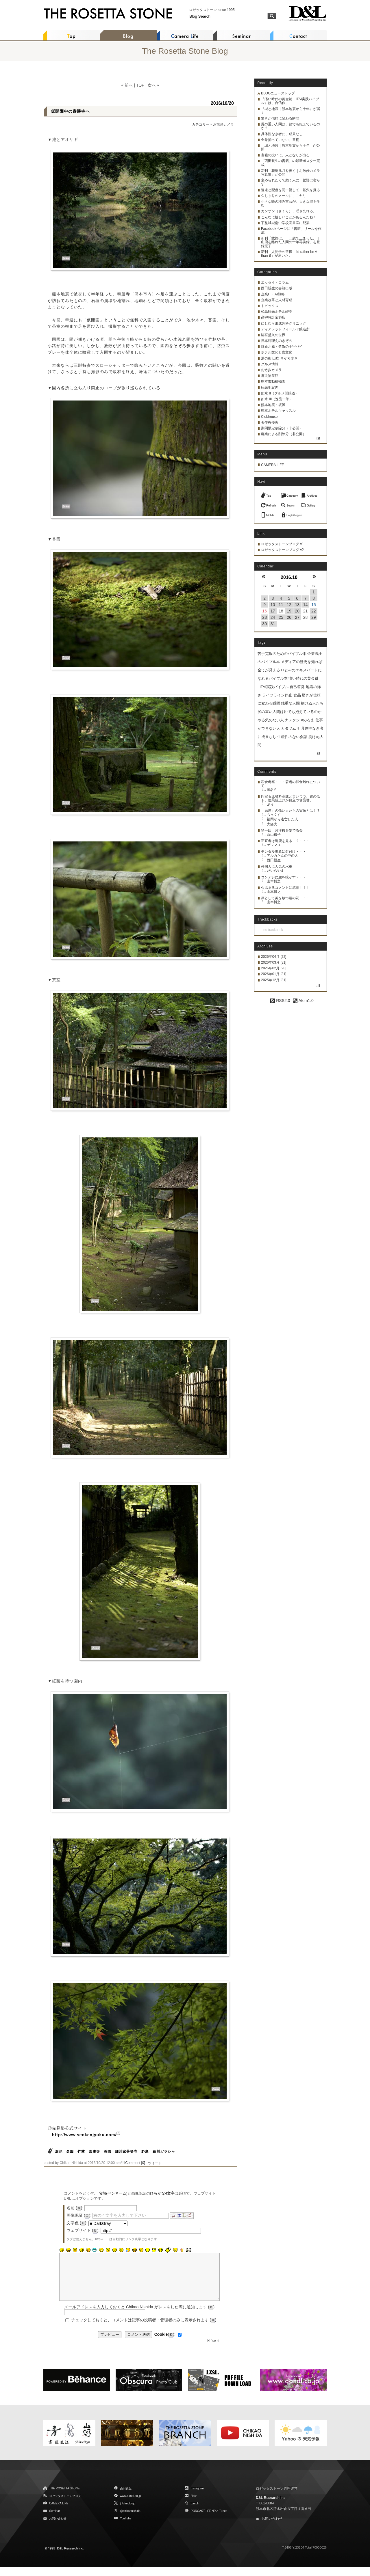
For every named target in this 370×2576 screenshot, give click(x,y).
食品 (297, 695)
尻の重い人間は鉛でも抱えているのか (289, 711)
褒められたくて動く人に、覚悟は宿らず (290, 182)
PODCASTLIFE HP (203, 2519)
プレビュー (109, 2343)
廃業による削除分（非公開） (283, 434)
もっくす (274, 815)
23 (264, 617)
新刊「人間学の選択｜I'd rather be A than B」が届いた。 (289, 254)
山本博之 (274, 881)
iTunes (223, 2519)
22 (313, 611)
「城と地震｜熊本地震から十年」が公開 (290, 147)
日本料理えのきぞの (276, 341)
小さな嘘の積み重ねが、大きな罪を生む (290, 203)
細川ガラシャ (164, 2152)
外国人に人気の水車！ (278, 867)
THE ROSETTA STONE (64, 2497)
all (318, 753)
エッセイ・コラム (275, 282)
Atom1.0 (303, 1000)
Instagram (197, 2497)
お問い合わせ (57, 2527)
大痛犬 (272, 824)
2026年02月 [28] (273, 968)
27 (297, 617)
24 (273, 617)
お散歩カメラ (223, 124)
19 (289, 611)
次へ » (153, 85)
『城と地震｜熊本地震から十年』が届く (290, 111)
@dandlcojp (127, 2512)
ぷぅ (270, 804)
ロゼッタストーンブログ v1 (282, 544)
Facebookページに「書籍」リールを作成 (291, 230)
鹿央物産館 (269, 376)
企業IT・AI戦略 (273, 294)
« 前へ (127, 85)
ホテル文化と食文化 (276, 352)
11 (281, 604)
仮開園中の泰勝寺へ (70, 111)
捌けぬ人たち (312, 703)
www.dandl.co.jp (130, 2504)
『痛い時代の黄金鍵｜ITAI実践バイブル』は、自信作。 (290, 101)
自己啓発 (297, 687)
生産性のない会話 (292, 737)
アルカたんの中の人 (282, 856)
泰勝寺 (94, 2152)
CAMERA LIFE (272, 465)
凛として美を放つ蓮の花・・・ (285, 898)
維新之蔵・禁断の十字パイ (282, 346)
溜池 (58, 2152)
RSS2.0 (280, 1000)
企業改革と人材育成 (276, 300)
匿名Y (271, 790)
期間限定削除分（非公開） (282, 428)
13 (297, 604)
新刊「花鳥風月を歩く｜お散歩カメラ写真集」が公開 (290, 172)
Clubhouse (269, 417)
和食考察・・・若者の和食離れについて (290, 784)
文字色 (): (76, 2223)
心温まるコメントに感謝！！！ (285, 888)
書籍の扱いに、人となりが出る (285, 155)
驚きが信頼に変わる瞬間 (280, 118)
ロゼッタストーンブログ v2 (282, 550)
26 (289, 617)
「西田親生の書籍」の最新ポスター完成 (290, 163)
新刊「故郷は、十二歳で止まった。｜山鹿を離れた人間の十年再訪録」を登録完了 (290, 242)
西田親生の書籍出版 (276, 288)
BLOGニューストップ (278, 93)
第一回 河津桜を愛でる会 (282, 830)
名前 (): (74, 2208)
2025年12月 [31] (273, 980)
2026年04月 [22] (273, 957)
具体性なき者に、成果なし (282, 134)
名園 (70, 2152)
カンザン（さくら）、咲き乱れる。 (289, 211)
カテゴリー (200, 124)
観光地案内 (269, 387)
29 (313, 617)
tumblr (195, 2512)
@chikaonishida (130, 2519)
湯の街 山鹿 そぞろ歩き (279, 358)
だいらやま (275, 871)
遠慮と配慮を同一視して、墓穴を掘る (290, 190)
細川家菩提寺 (126, 2152)
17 (273, 611)
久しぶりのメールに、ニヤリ (283, 196)
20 (297, 611)
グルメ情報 (269, 364)
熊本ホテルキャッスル (278, 411)
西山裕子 (274, 834)
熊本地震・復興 (273, 405)
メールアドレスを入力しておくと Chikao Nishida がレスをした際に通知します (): (140, 2315)
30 (264, 623)
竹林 (81, 2152)
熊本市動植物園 (273, 381)
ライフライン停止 (277, 695)
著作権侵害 (269, 422)
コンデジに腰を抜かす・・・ (283, 877)
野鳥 (145, 2152)
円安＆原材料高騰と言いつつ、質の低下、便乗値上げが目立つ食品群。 (290, 798)
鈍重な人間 (290, 703)
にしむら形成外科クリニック (283, 323)
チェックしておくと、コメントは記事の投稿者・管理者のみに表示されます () (143, 2328)
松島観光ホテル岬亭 (276, 312)
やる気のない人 (271, 720)
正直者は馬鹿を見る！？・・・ (285, 841)
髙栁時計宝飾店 (273, 317)
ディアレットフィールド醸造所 (285, 329)
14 (305, 604)
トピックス (269, 306)
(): (164, 2343)
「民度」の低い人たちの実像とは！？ (290, 811)
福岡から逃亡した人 (282, 819)
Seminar (54, 2519)
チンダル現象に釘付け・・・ (283, 852)
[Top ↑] (215, 2349)
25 (281, 617)
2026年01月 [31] (273, 974)
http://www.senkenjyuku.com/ (84, 2134)
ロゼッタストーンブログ (65, 2504)
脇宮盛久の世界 (273, 335)
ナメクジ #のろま (299, 720)
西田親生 (274, 860)
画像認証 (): (78, 2215)
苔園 (107, 2152)
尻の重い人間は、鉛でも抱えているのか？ (290, 126)
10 (273, 604)
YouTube (125, 2527)
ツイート (155, 2163)
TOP (140, 85)
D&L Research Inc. (271, 2506)
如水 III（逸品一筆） (277, 399)
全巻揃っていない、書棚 (280, 140)
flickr (194, 2504)
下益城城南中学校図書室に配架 (285, 223)
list (318, 438)
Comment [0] (135, 2163)
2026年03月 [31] (273, 962)
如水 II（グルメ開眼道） (280, 393)
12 (289, 604)
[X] (208, 2349)
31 (273, 623)
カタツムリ (290, 728)
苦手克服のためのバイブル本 (282, 653)
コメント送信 (138, 2343)
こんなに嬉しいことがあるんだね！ (289, 217)
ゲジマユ (274, 845)
